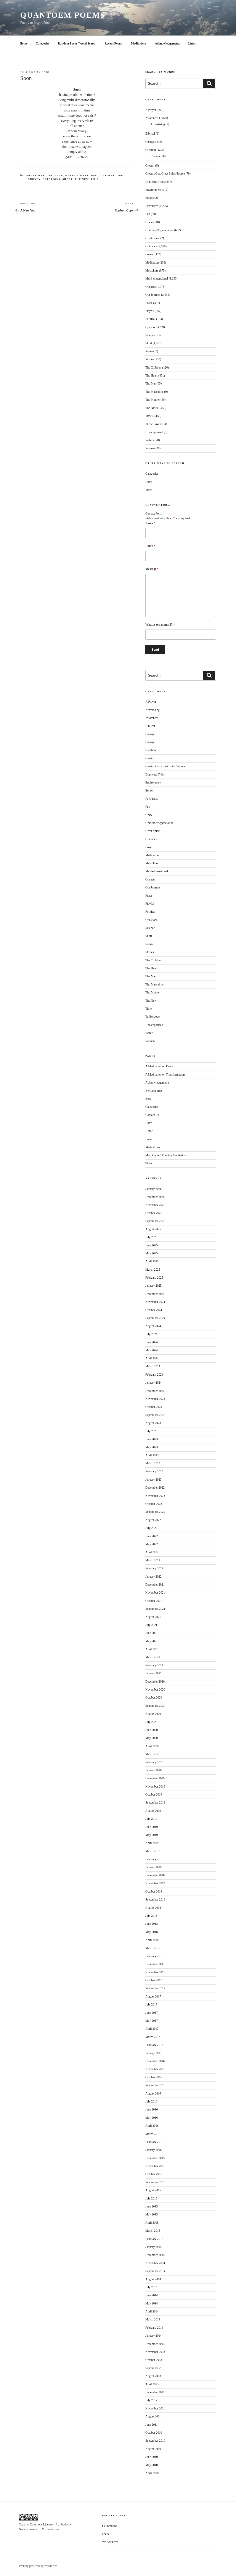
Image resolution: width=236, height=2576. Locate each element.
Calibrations (109, 2526)
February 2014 (154, 2327)
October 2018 (153, 1891)
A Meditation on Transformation (165, 1074)
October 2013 (153, 2359)
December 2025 (155, 1196)
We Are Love (110, 2542)
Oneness (108, 175)
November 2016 (155, 2069)
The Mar (150, 383)
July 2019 (151, 1818)
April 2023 (152, 1455)
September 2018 (155, 1899)
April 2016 (152, 2125)
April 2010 (152, 2473)
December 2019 (155, 1778)
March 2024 (152, 1366)
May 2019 (151, 1835)
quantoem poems (62, 15)
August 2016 (153, 2093)
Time (95, 179)
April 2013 (152, 2384)
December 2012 (155, 2392)
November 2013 (155, 2352)
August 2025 (153, 1229)
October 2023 (153, 1406)
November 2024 (155, 1301)
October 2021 (153, 1600)
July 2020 (151, 1722)
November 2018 (155, 1883)
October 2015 (153, 2174)
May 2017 (151, 2020)
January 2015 (153, 2247)
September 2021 (155, 1608)
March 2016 (152, 2134)
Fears (105, 2534)
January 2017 (153, 2053)
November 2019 (155, 1786)
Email (150, 546)
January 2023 (153, 1479)
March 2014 (152, 2319)
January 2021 (153, 1673)
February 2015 (154, 2239)
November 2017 (155, 1972)
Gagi (46, 72)
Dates (148, 481)
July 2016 (151, 2101)
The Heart (151, 375)
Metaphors (151, 270)
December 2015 (155, 2158)
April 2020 (152, 1746)
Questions (51, 179)
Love (148, 254)
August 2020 (153, 1713)
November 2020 (155, 1689)
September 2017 (155, 1988)
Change (150, 141)
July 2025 (151, 1237)
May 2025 (151, 1253)
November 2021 (155, 1592)
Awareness (35, 175)
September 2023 (155, 1415)
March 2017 (152, 2037)
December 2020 (155, 1681)
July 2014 (151, 2287)
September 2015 (155, 2182)
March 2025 (152, 1269)
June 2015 (151, 2206)
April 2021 (152, 1649)
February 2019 (154, 1859)
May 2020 (151, 1738)
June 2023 (151, 1439)
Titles (148, 489)
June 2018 (151, 1923)
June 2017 (151, 2012)
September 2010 (155, 2440)
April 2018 (152, 1940)
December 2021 (155, 1584)
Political (150, 319)
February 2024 (154, 1374)
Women (150, 448)
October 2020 (153, 1697)
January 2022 (153, 1576)
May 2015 (151, 2214)
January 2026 (153, 1188)
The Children (153, 367)
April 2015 (152, 2222)
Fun (147, 214)
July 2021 (151, 1625)
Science (150, 335)
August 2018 (153, 1907)
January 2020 (153, 1770)
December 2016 (155, 2061)
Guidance (55, 175)
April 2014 (152, 2311)
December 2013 (155, 2344)
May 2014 (151, 2303)
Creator (149, 165)
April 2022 (152, 1552)
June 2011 (151, 2424)
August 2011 (153, 2416)
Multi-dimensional (81, 175)
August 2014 (153, 2279)
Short (67, 179)
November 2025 (155, 1205)
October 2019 (153, 1794)
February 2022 (154, 1568)
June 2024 (151, 1342)
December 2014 (155, 2255)
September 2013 (155, 2368)
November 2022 (155, 1495)
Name (150, 523)
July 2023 (151, 1431)
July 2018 (151, 1915)
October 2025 (153, 1213)
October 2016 (153, 2077)
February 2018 (154, 1956)
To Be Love (152, 424)
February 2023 (154, 1471)
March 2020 (152, 1754)
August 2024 (153, 1326)
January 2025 (153, 1285)
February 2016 (154, 2142)
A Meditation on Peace (159, 1066)
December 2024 (155, 1293)
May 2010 (151, 2465)
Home (23, 43)
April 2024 (152, 1358)
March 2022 (152, 1560)
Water (149, 440)
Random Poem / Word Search (77, 43)
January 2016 (153, 2150)
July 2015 (151, 2198)
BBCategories (153, 1090)
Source (149, 351)
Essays (149, 197)
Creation (150, 149)
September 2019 (155, 1802)
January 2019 (153, 1867)
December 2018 (155, 1875)
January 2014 (153, 2335)
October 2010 (153, 2432)
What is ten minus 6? (160, 624)
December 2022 (155, 1487)
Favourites (151, 206)
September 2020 (155, 1705)
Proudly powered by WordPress (38, 2566)
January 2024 (153, 1382)
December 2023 (155, 1390)
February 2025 (154, 1277)
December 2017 (155, 1964)
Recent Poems (114, 43)
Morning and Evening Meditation (165, 1155)
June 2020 (151, 1730)
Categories (43, 43)
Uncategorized (154, 432)
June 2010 (151, 2456)
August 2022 (153, 1520)
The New (82, 179)
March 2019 (152, 1851)
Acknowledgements (167, 43)
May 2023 (151, 1447)
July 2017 (151, 2004)
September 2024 (155, 1318)
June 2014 (151, 2295)
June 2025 (151, 1245)
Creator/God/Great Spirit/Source (165, 173)
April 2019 (152, 1843)
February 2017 (154, 2045)
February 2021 (154, 1665)
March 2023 (152, 1463)
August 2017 (153, 1996)
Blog (148, 1098)
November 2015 (155, 2166)
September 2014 (155, 2271)
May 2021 (151, 1641)
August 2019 (153, 1810)
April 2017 (152, 2028)
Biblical (150, 133)
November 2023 (155, 1398)
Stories (149, 359)
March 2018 (152, 1948)
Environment (153, 189)
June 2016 (151, 2109)
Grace (149, 222)
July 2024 (151, 1334)
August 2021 (153, 1617)
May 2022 (151, 1544)
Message (152, 569)
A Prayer (150, 109)
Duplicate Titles (155, 181)
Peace (149, 303)
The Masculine (154, 391)
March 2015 (152, 2230)
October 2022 (153, 1503)
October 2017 (153, 1980)
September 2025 (155, 1221)
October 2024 (153, 1310)
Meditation (152, 262)
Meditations (139, 43)
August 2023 (153, 1423)
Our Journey (153, 294)
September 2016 (155, 2085)
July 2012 (151, 2400)
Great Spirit (152, 238)
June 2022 (151, 1536)
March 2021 (152, 1657)
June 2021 (151, 1633)
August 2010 (153, 2448)
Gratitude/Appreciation (159, 230)
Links (192, 43)
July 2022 (151, 1528)
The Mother (152, 399)
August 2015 (153, 2190)
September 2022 (155, 1511)
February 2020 (154, 1762)
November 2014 (155, 2263)
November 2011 (155, 2408)
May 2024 (151, 1350)
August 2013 (153, 2376)
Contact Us (152, 1115)
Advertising (158, 124)
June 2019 (151, 1827)
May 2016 (151, 2117)
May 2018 (151, 1932)
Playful (149, 311)
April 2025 (152, 1261)
